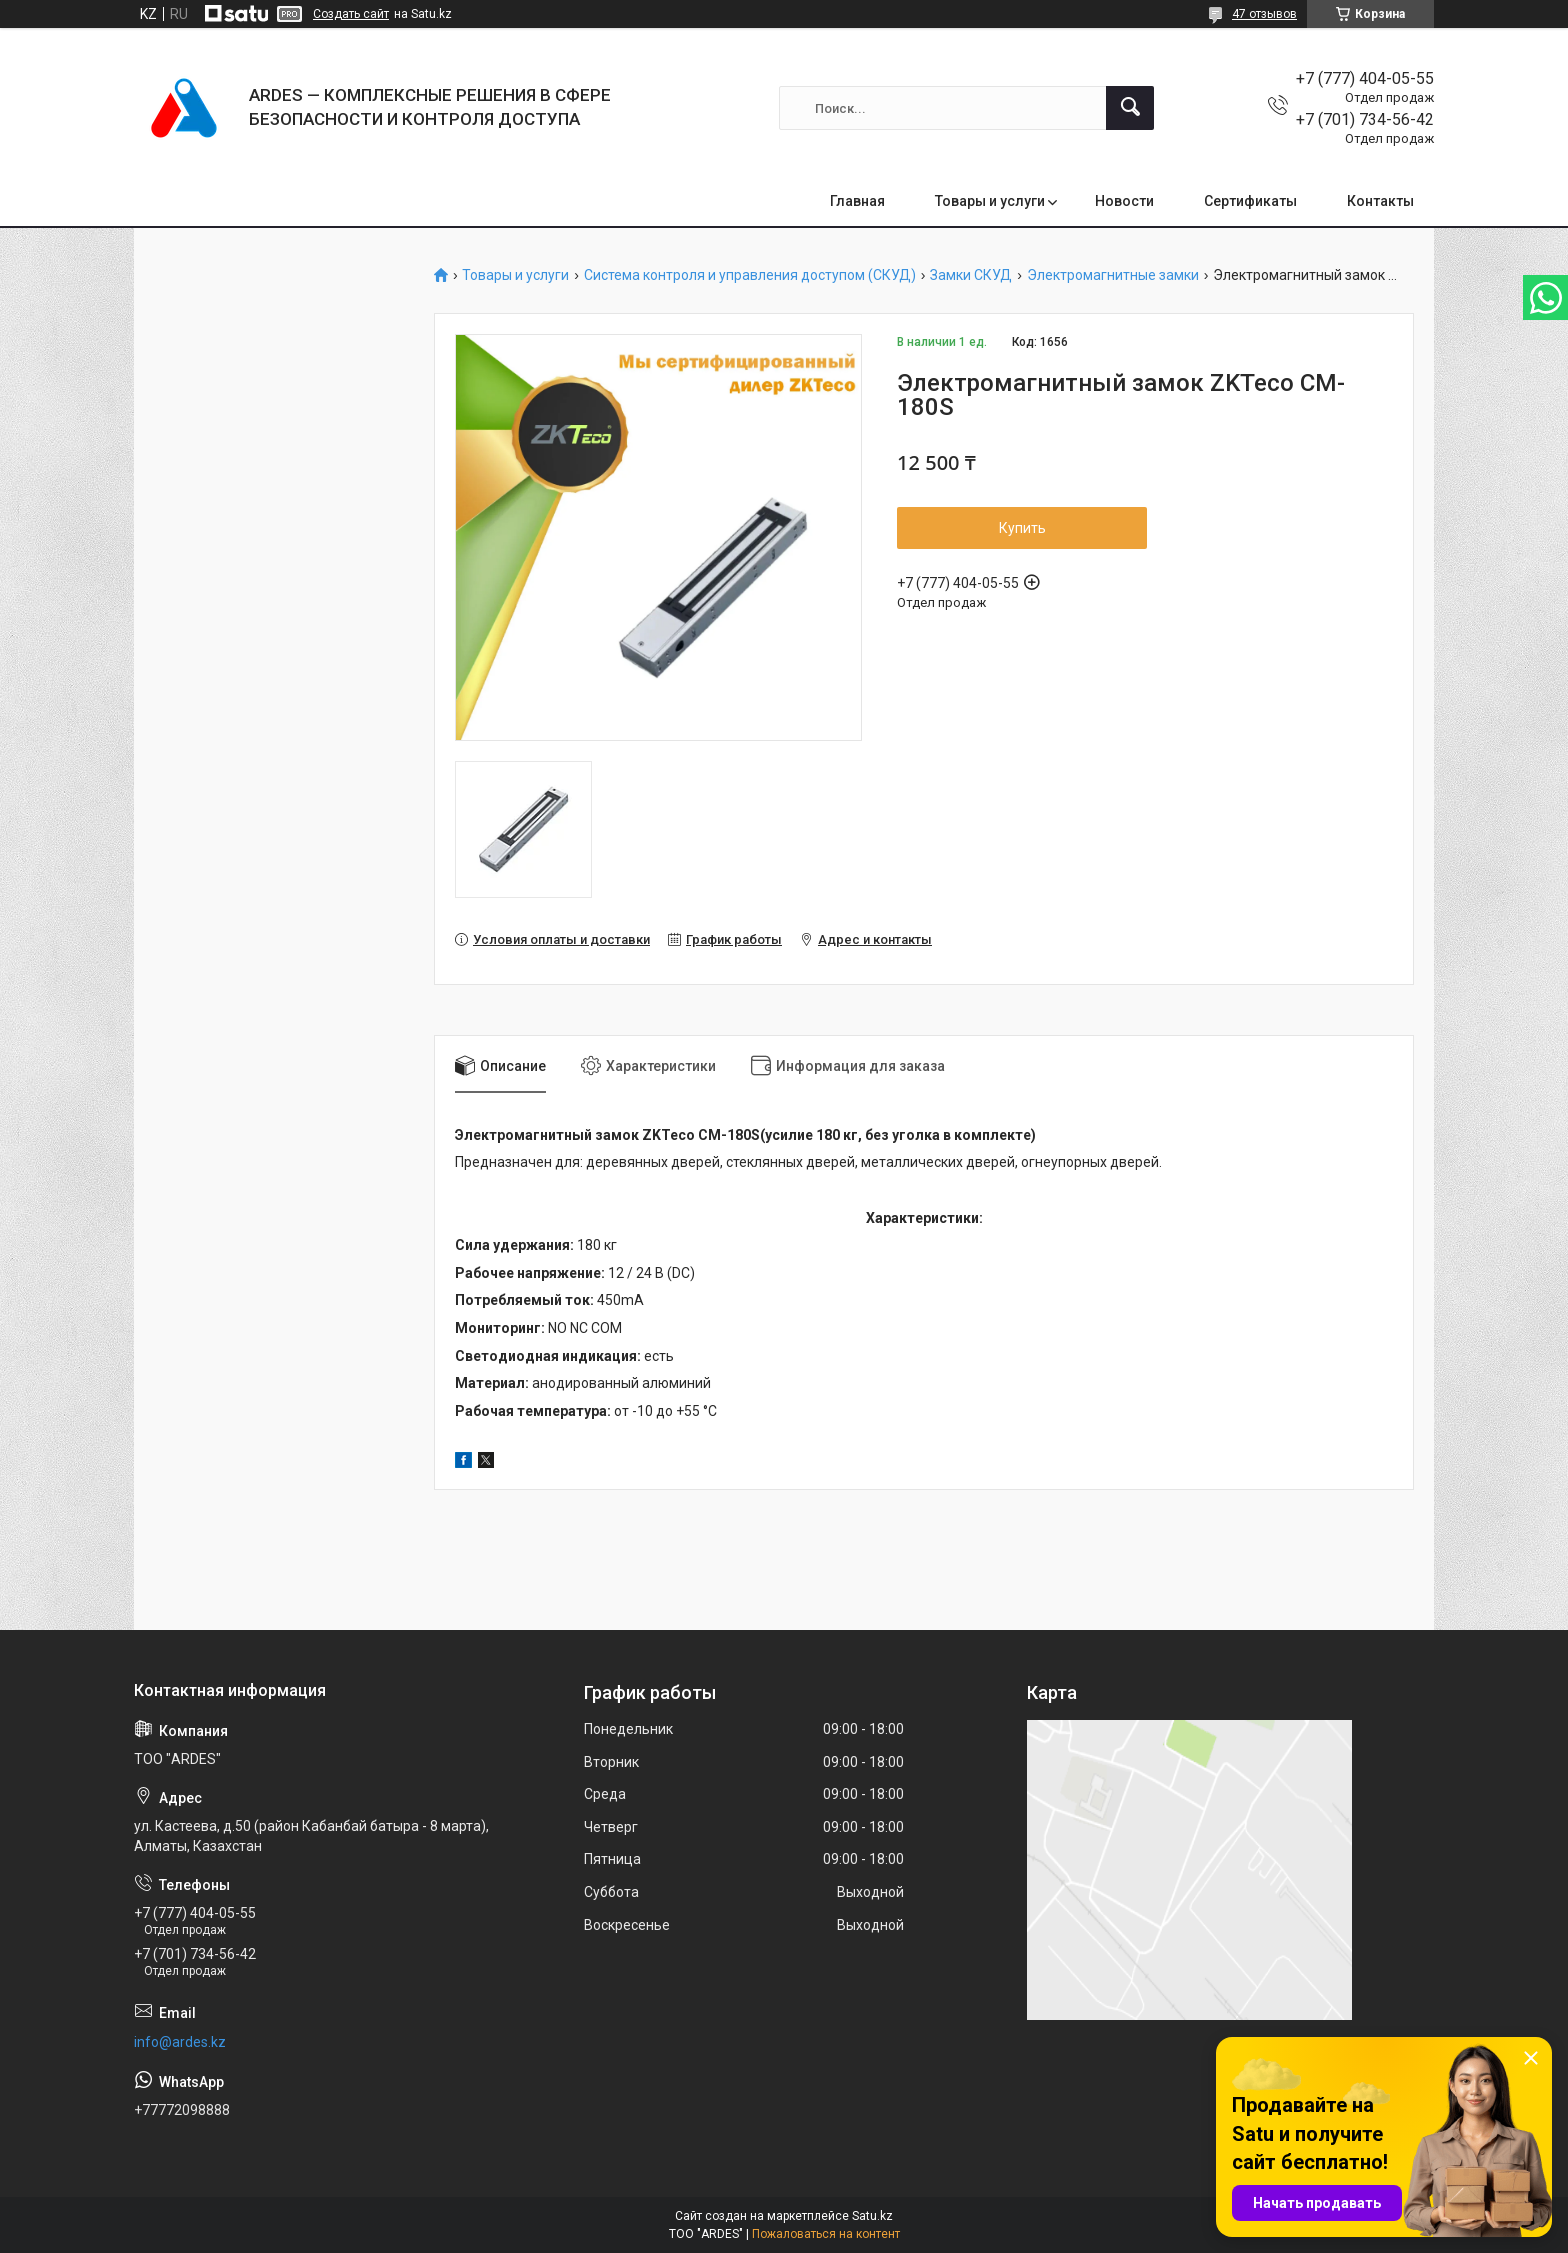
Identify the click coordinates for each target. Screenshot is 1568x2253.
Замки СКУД (971, 275)
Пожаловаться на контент (826, 2234)
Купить (1022, 528)
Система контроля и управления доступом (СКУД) (750, 275)
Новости (1124, 201)
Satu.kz (872, 2216)
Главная (857, 201)
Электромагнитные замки (1113, 275)
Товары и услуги (990, 201)
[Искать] (1130, 108)
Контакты (1380, 201)
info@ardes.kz (180, 2042)
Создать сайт (351, 14)
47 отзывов (1264, 14)
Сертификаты (1250, 201)
